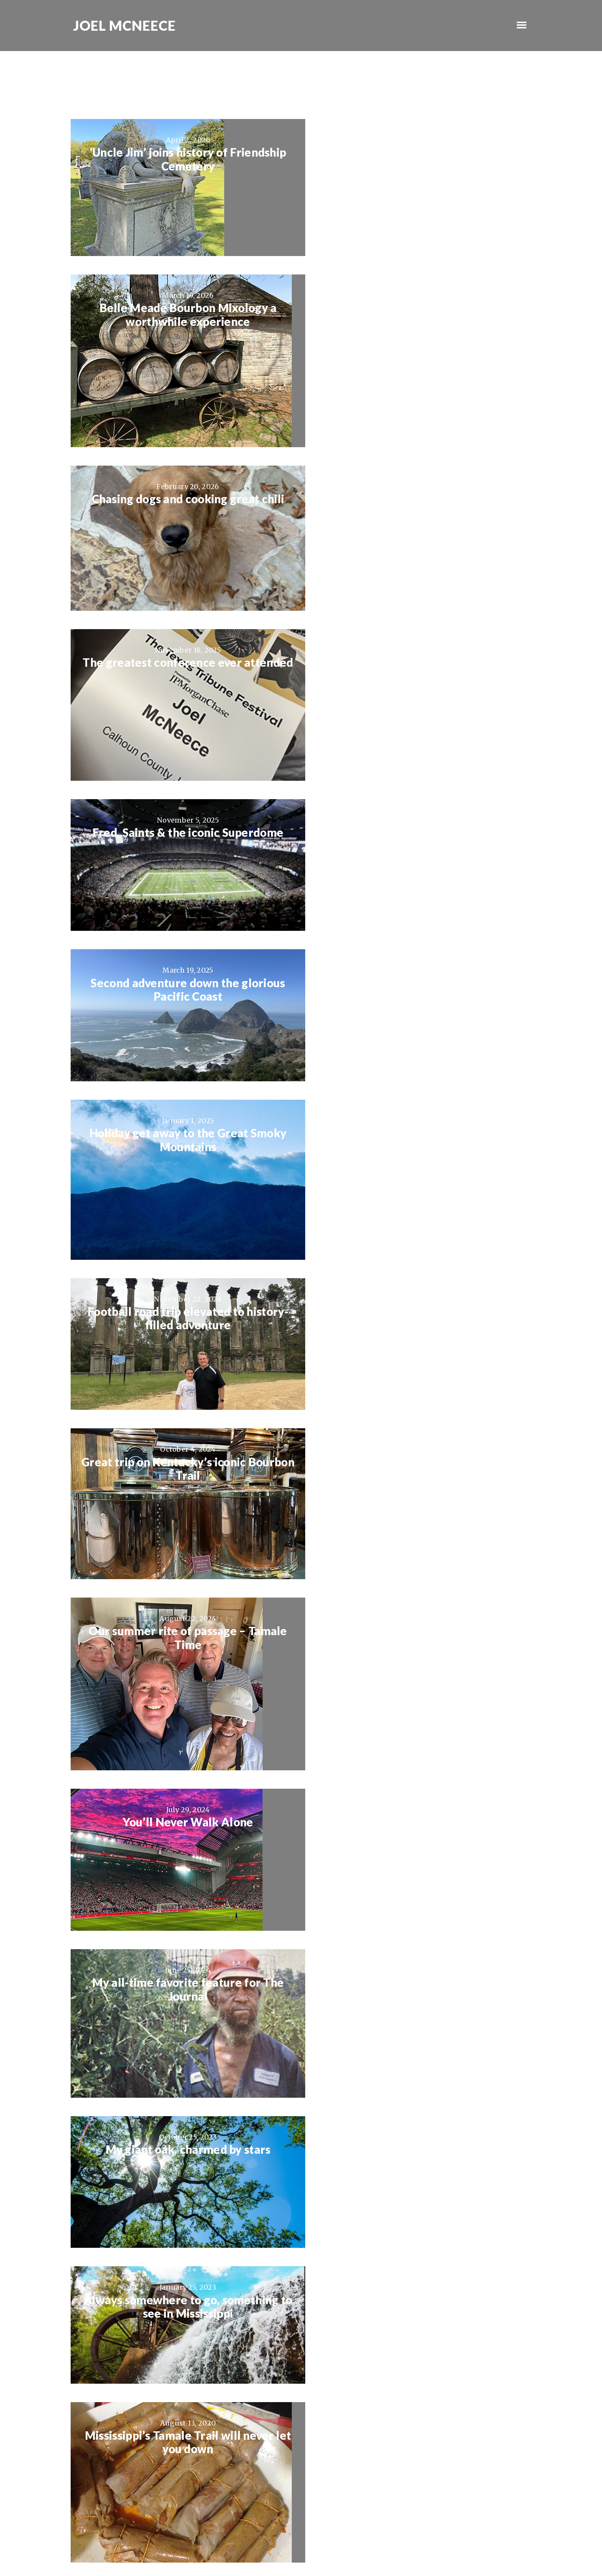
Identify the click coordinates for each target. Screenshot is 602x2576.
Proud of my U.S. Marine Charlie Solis (181, 2374)
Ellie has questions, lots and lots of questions (181, 2220)
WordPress (381, 2547)
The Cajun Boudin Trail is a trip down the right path (181, 1640)
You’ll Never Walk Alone (181, 1008)
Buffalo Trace (421, 1927)
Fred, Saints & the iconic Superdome (181, 505)
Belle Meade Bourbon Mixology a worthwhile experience (421, 159)
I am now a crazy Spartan (421, 1776)
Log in (409, 2547)
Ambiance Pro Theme (268, 2547)
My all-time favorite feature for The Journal (421, 1015)
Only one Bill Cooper (181, 1776)
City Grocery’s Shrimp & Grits (421, 1490)
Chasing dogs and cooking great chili (181, 343)
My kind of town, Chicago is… (421, 2374)
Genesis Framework (334, 2547)
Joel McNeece (123, 26)
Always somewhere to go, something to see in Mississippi (420, 1175)
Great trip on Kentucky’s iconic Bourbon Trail (181, 824)
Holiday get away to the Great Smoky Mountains (181, 655)
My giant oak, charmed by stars (181, 1168)
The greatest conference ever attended (420, 350)
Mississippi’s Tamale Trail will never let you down (181, 1318)
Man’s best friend (181, 1490)
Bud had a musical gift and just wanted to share (420, 2077)
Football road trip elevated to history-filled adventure (420, 655)
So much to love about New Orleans (421, 1633)
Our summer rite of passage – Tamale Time (421, 824)
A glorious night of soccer (421, 2213)
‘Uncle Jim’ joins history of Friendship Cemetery (181, 159)
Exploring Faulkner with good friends (181, 2070)
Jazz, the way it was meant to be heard (421, 1311)
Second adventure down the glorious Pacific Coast (420, 512)
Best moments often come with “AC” (181, 1927)
